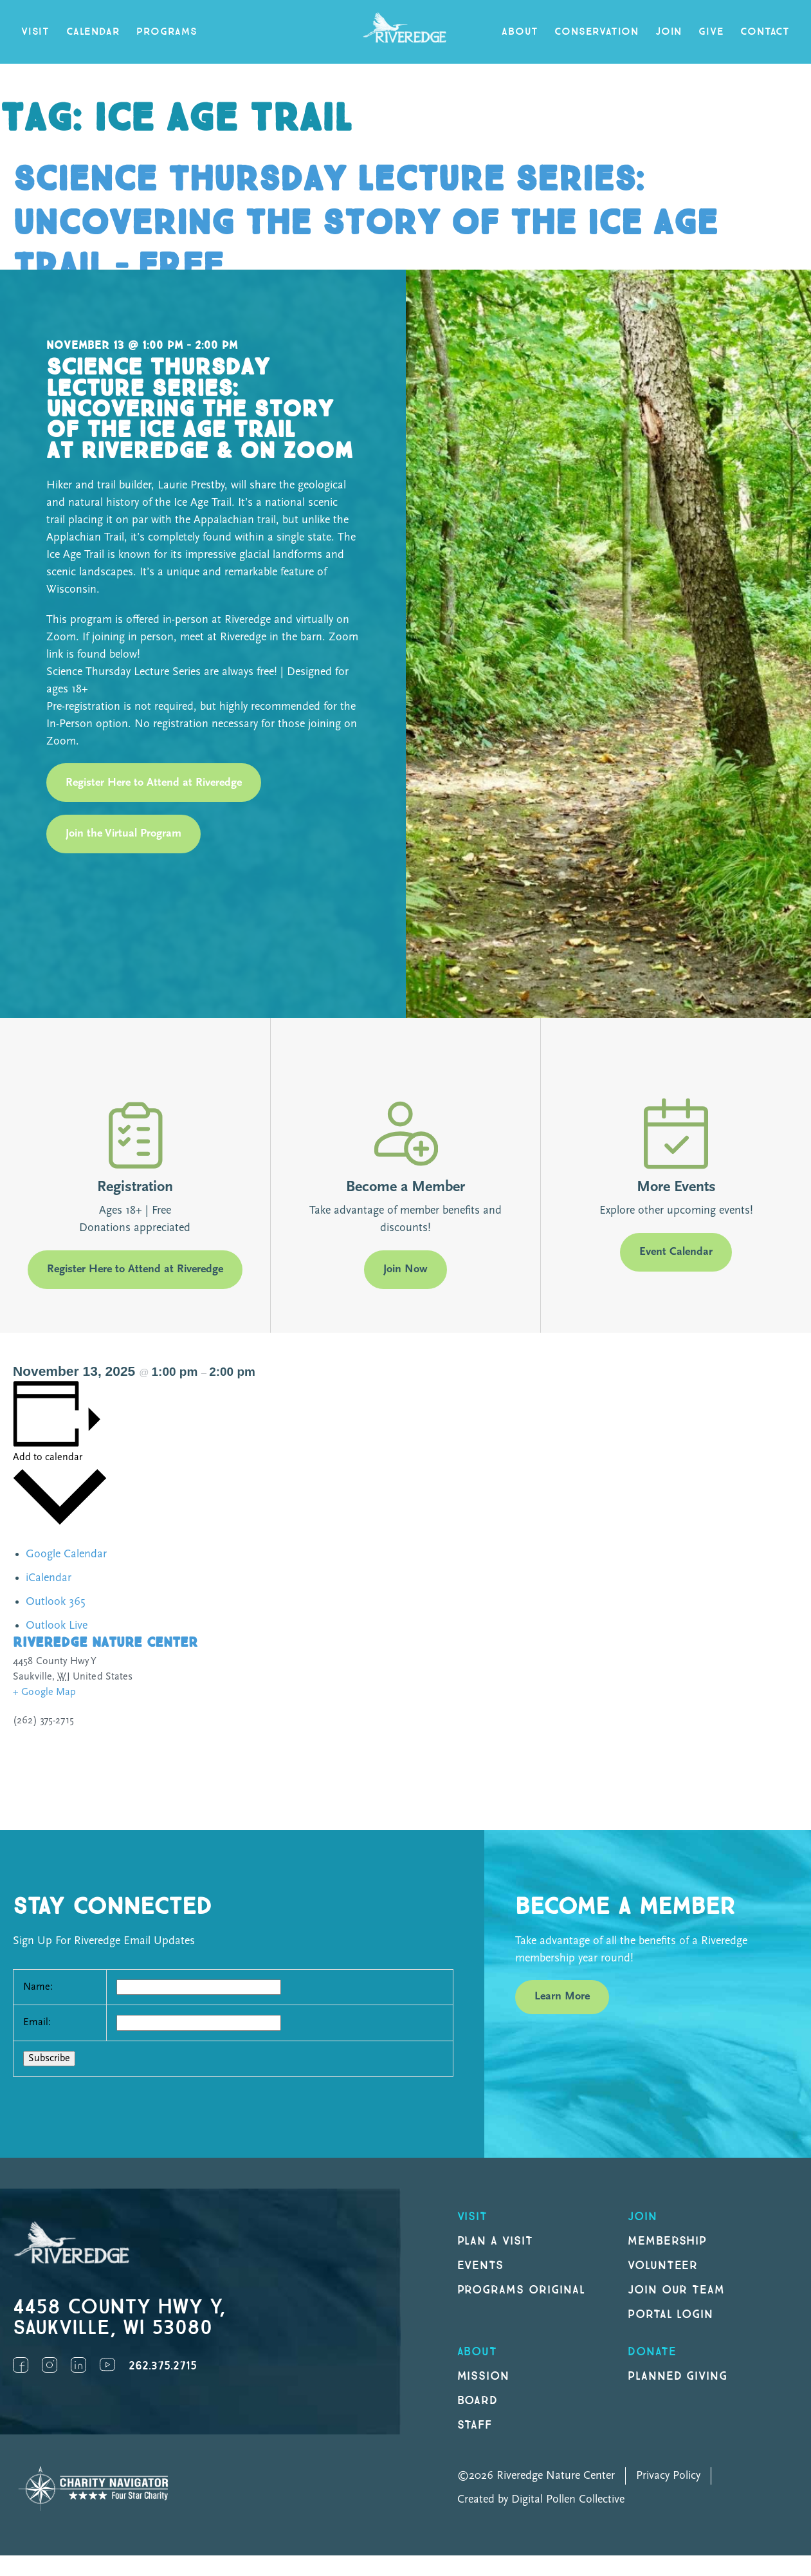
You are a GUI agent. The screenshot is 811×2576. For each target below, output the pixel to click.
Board (477, 2400)
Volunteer (663, 2265)
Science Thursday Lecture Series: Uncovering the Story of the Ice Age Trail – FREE (365, 223)
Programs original (521, 2290)
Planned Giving (677, 2376)
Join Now (405, 1269)
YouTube (107, 2365)
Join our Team (676, 2290)
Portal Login (671, 2314)
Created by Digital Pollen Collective (540, 2500)
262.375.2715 (163, 2365)
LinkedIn (78, 2365)
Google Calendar (66, 1554)
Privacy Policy (668, 2476)
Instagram (49, 2365)
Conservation (596, 32)
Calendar (93, 32)
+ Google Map (45, 1692)
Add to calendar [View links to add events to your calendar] (47, 1457)
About (520, 32)
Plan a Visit (495, 2241)
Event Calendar (676, 1252)
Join (668, 32)
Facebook (20, 2365)
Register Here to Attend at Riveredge (154, 783)
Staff (475, 2425)
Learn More (562, 1996)
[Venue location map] (606, 1717)
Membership (667, 2241)
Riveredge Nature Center (105, 1642)
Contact (765, 32)
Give (711, 32)
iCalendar (48, 1578)
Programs (166, 32)
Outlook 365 (55, 1602)
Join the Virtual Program (123, 834)
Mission (483, 2376)
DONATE (652, 2351)
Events (480, 2265)
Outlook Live (56, 1626)
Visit (35, 32)
